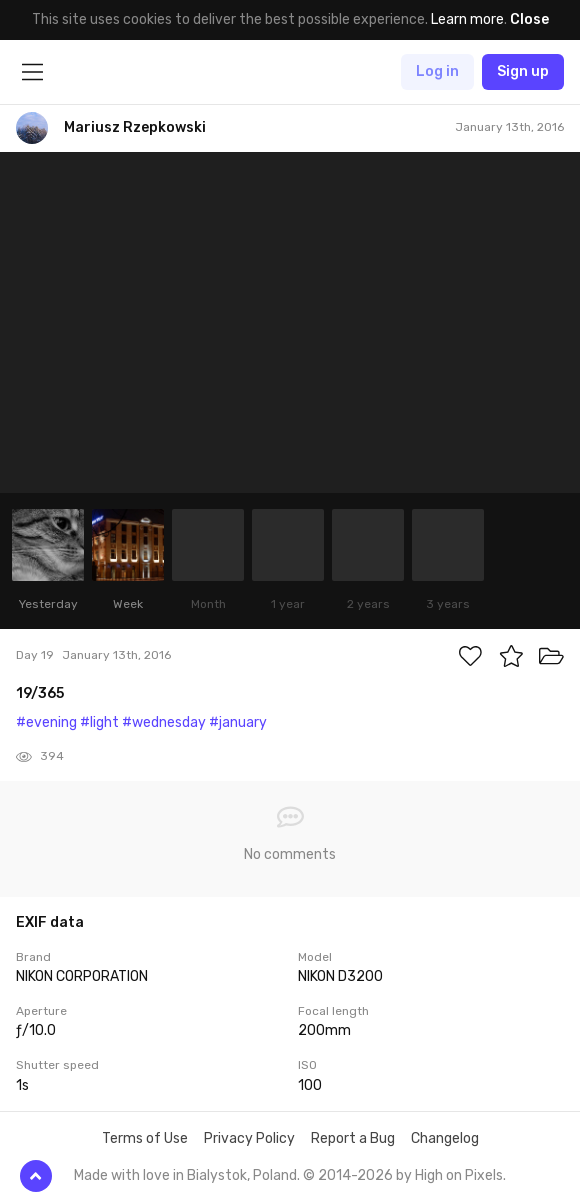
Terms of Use (145, 1138)
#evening (46, 722)
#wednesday (164, 722)
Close (529, 19)
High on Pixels (459, 1175)
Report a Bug (353, 1138)
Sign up (523, 71)
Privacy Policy (249, 1138)
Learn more (467, 19)
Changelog (445, 1138)
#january (238, 722)
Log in (437, 71)
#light (99, 722)
